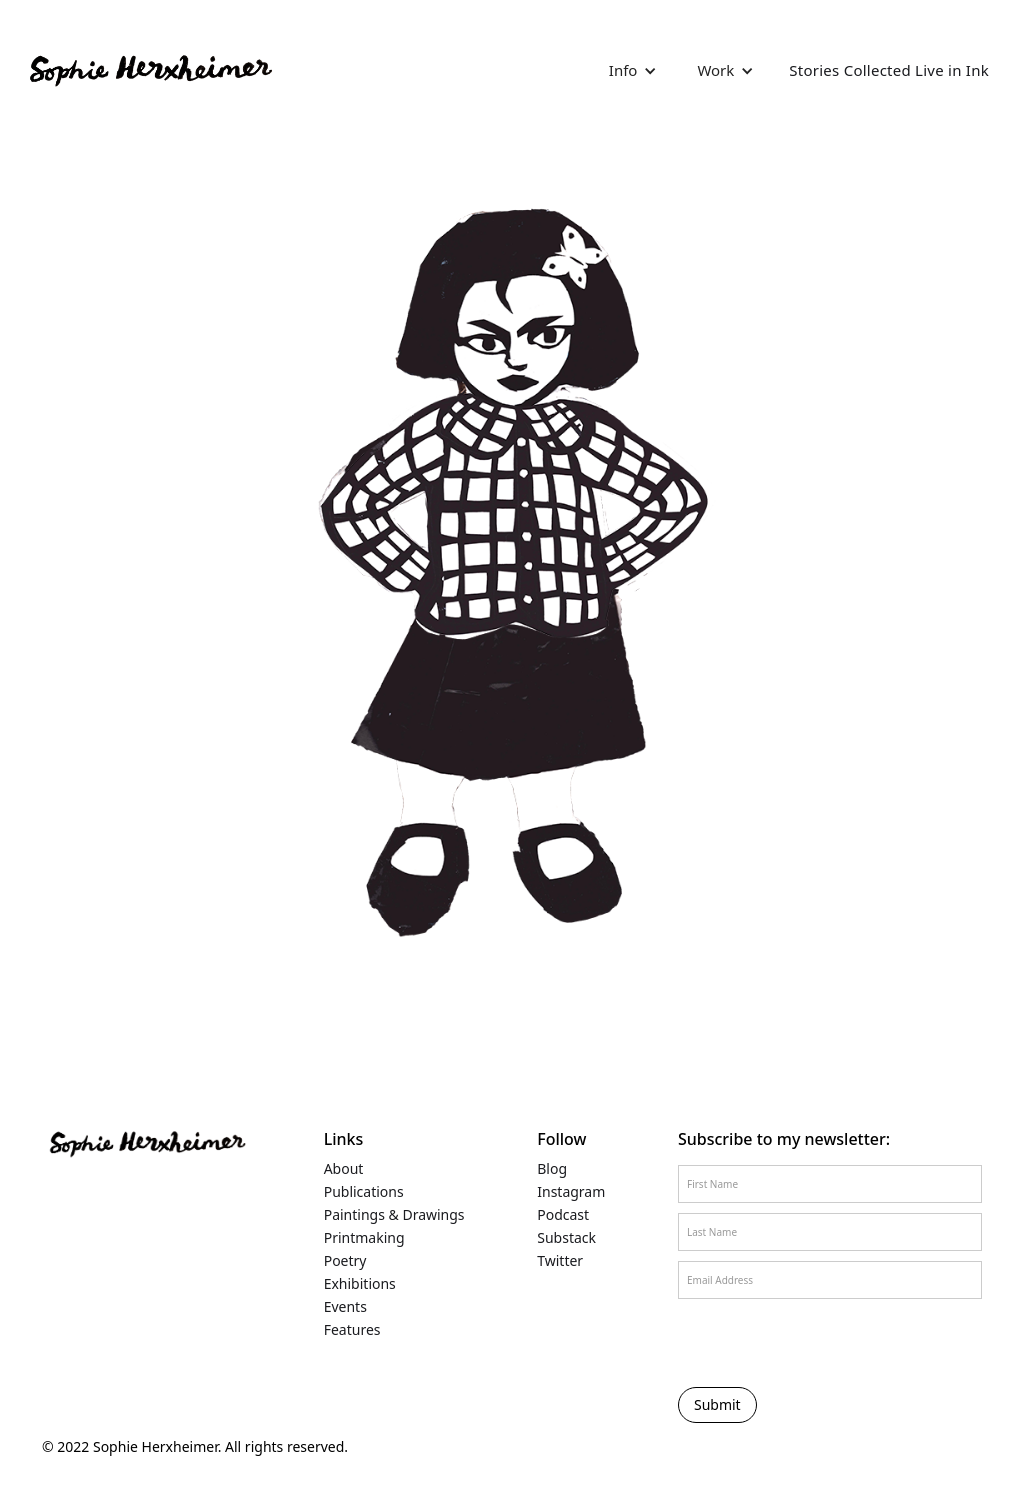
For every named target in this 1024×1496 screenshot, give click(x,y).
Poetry (345, 1261)
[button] (633, 70)
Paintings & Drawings (394, 1215)
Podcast (563, 1215)
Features (352, 1330)
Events (345, 1307)
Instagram (571, 1192)
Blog (552, 1169)
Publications (364, 1192)
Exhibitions (360, 1284)
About (344, 1169)
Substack (566, 1238)
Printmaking (364, 1238)
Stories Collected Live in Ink (889, 70)
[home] (149, 70)
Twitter (560, 1261)
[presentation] (769, 1342)
